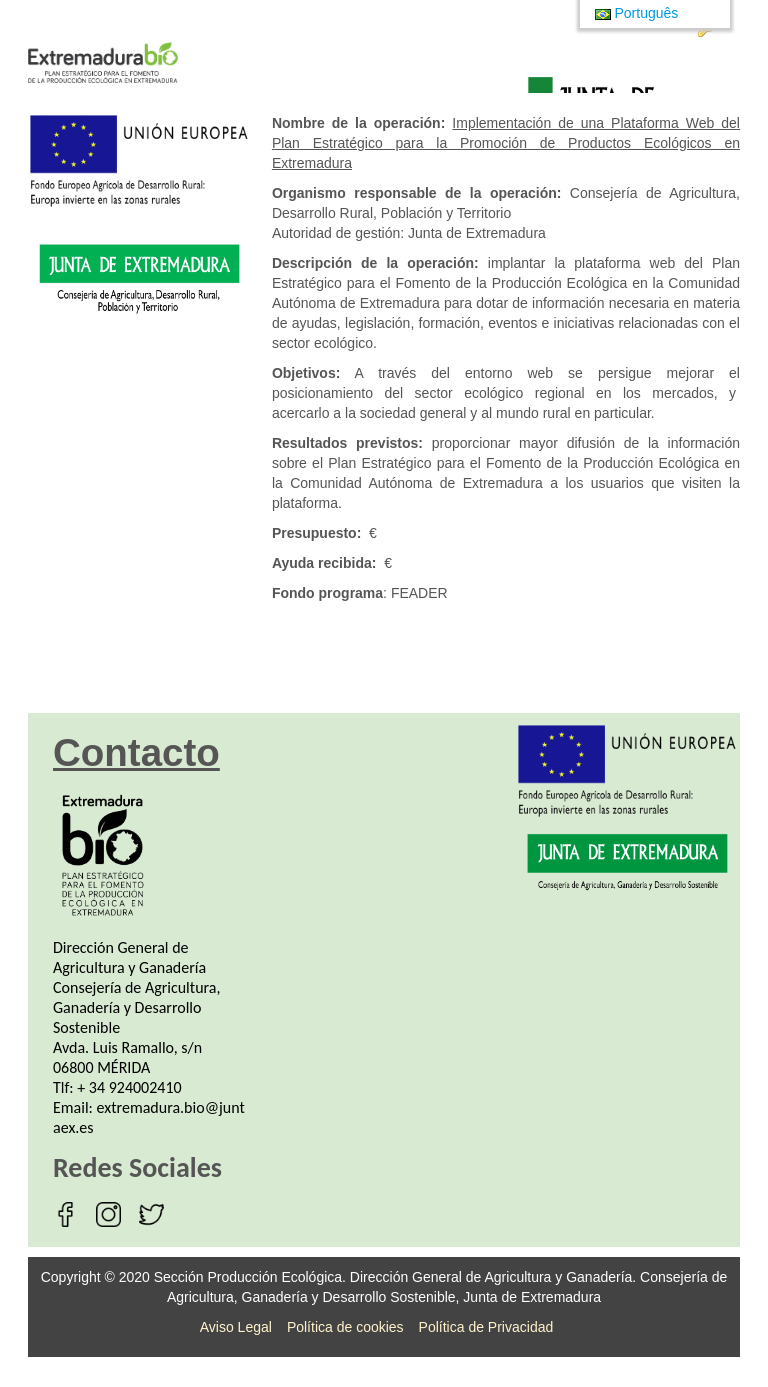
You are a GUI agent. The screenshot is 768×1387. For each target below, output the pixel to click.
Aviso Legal (236, 1327)
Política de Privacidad (486, 1327)
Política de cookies (345, 1327)
